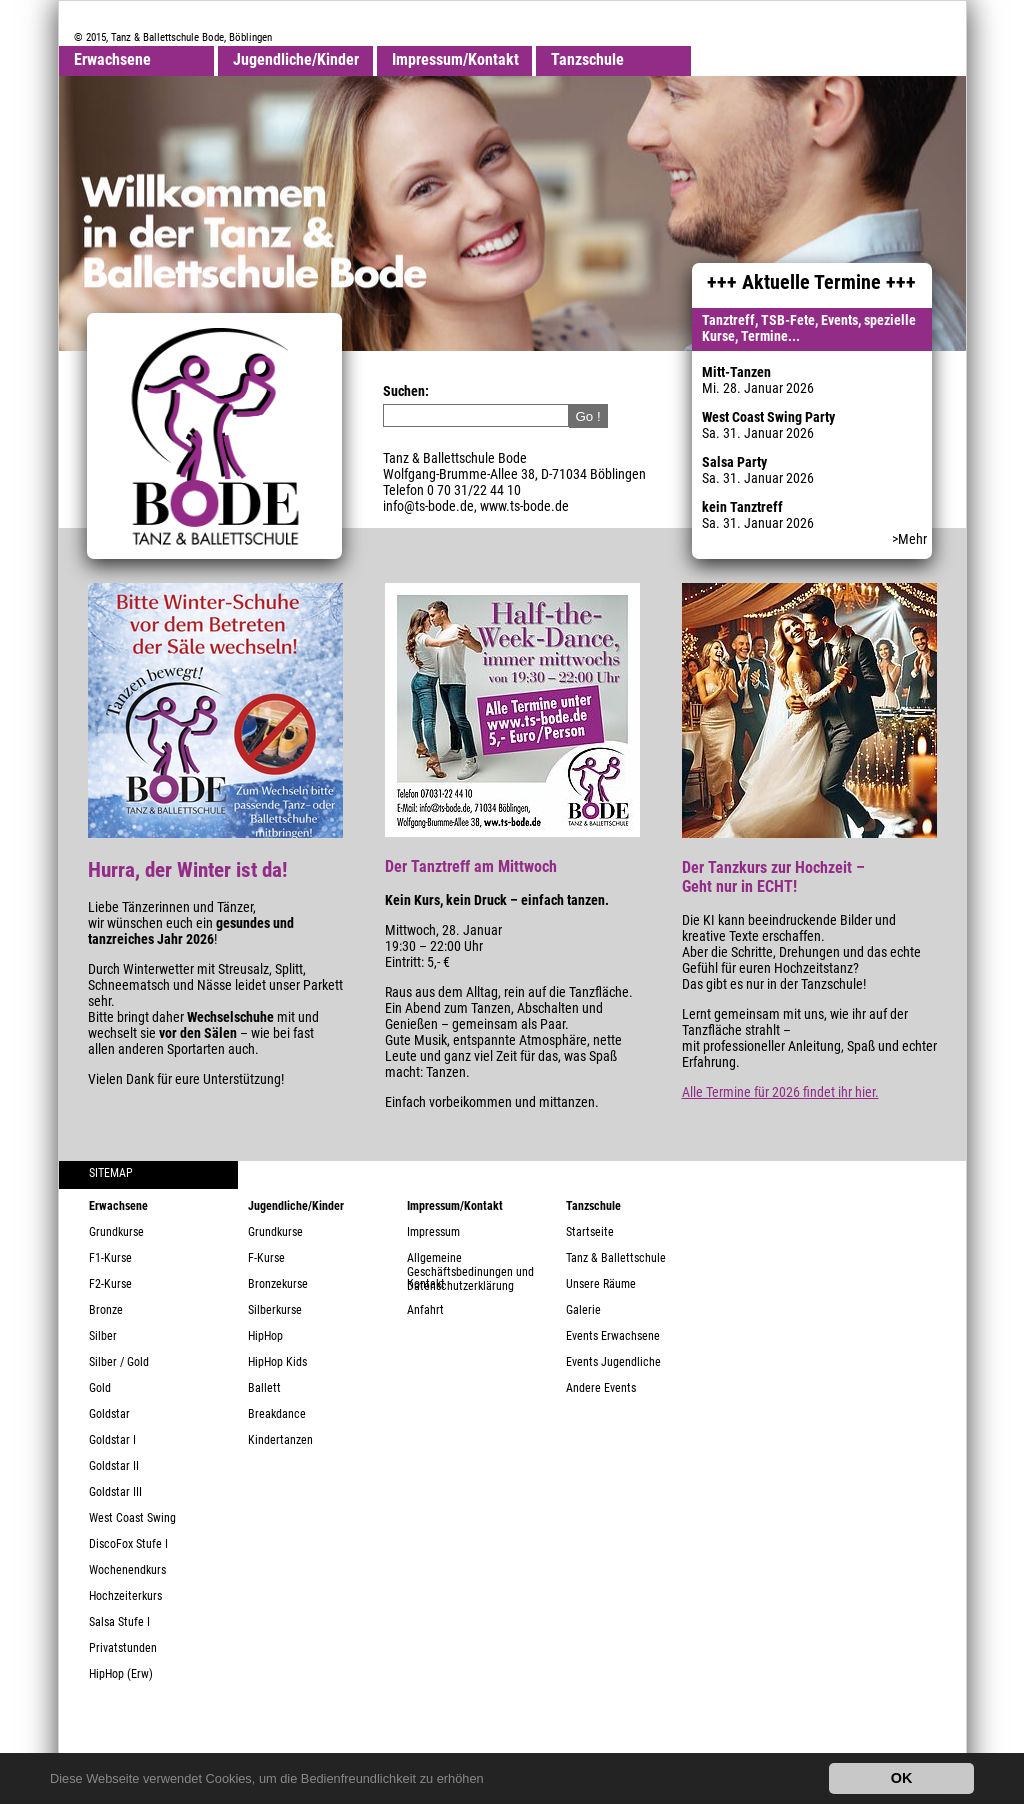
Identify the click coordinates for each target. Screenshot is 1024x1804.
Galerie (583, 1310)
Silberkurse (275, 1310)
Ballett (264, 1388)
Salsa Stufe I (119, 1622)
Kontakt (426, 1284)
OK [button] (902, 1778)
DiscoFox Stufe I (128, 1544)
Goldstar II (114, 1466)
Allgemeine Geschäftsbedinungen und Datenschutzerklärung (470, 1264)
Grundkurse (116, 1232)
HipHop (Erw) (121, 1674)
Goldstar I (112, 1440)
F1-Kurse (110, 1258)
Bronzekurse (278, 1284)
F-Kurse (266, 1258)
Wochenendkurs (127, 1570)
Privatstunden (123, 1648)
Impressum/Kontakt (455, 59)
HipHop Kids (277, 1362)
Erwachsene (112, 59)
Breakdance (277, 1414)
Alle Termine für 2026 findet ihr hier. (780, 1092)
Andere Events (601, 1388)
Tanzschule (587, 59)
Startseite (590, 1232)
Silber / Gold (119, 1362)
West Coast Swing (132, 1518)
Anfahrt (425, 1310)
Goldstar (109, 1414)
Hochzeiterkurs (125, 1596)
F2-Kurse (110, 1284)
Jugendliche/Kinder (296, 59)
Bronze (106, 1310)
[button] (489, 1780)
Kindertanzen (280, 1440)
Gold (100, 1388)
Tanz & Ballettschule (616, 1258)
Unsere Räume (601, 1284)
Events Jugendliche (613, 1362)
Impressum (433, 1232)
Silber (103, 1336)
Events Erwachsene (613, 1336)
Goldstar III (115, 1492)
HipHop (265, 1336)
